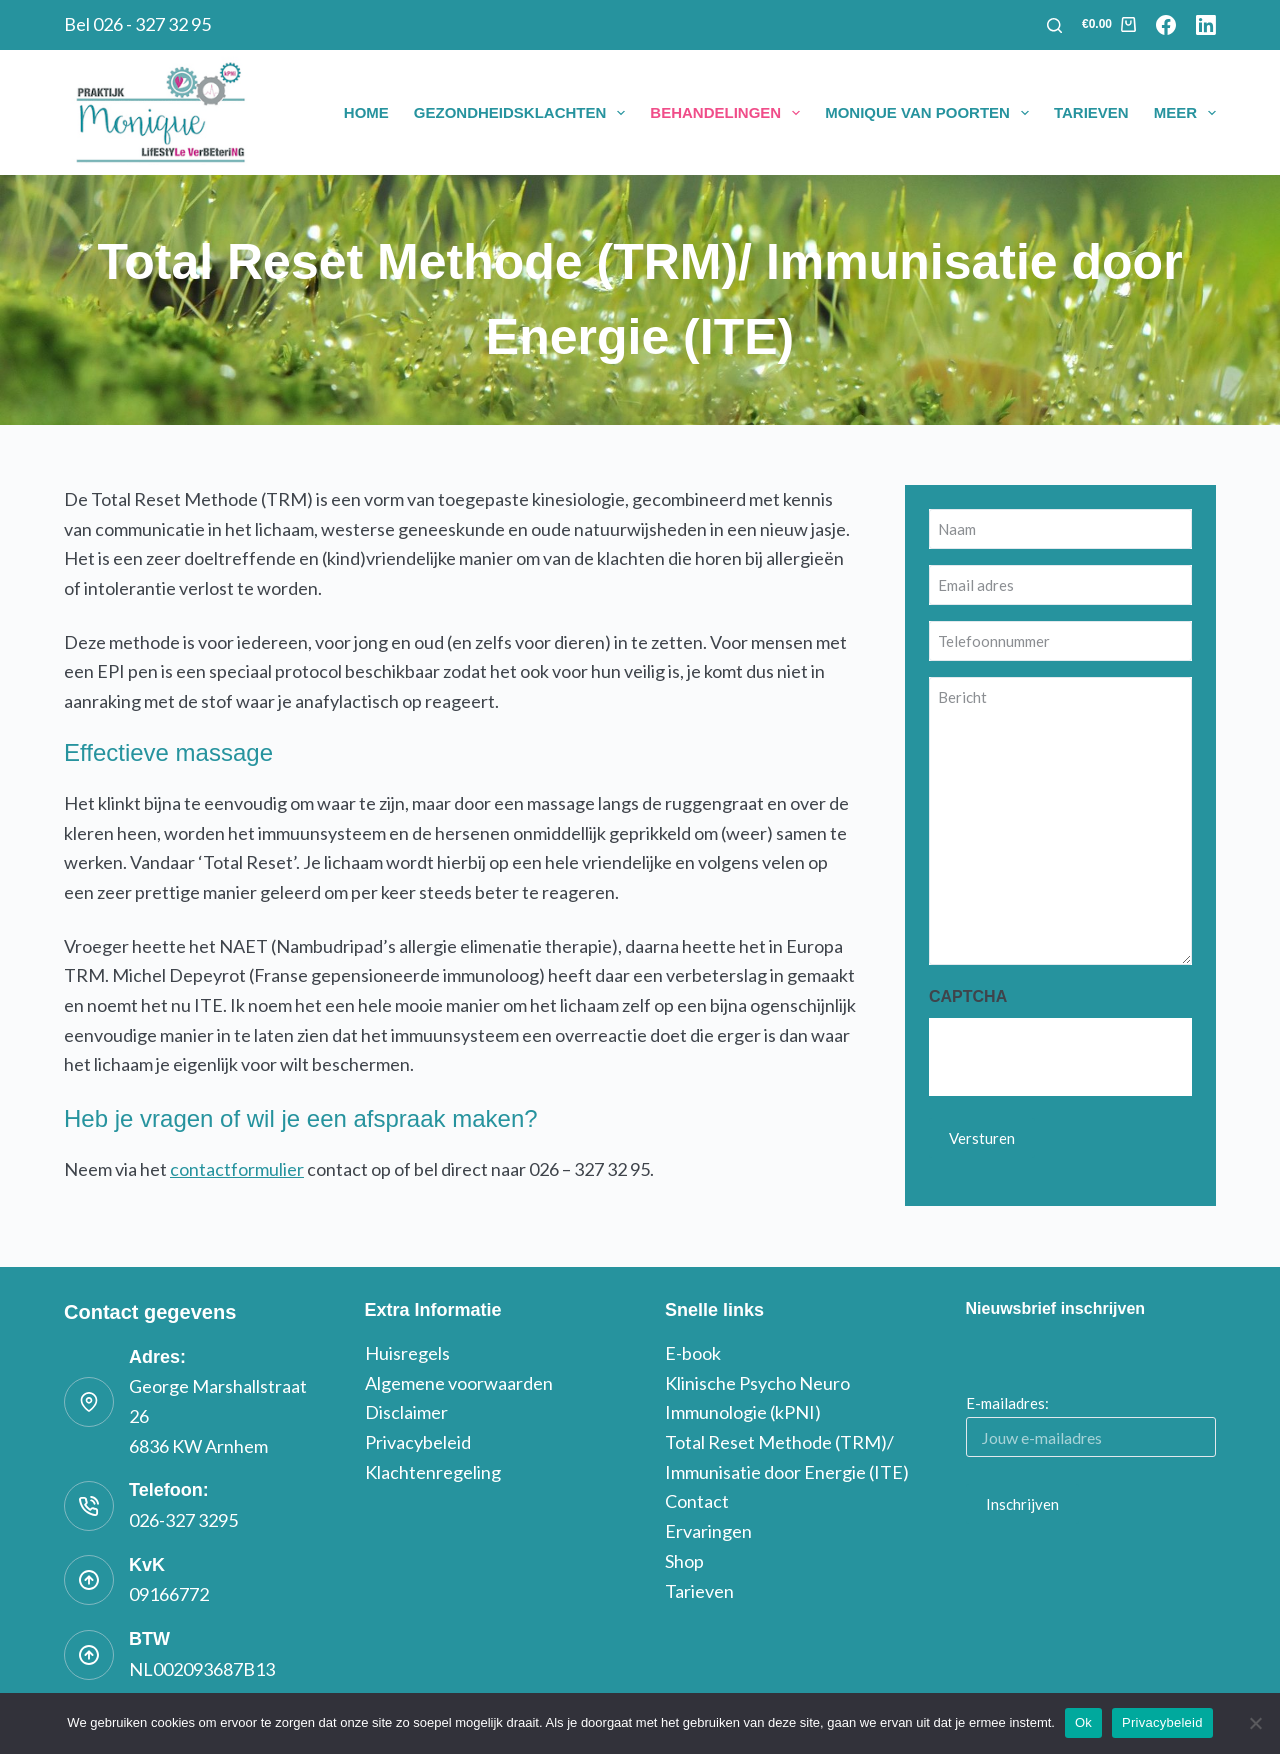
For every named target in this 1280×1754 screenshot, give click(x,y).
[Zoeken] (1054, 25)
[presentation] (1081, 1057)
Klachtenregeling (433, 1472)
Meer (1185, 113)
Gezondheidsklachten (524, 113)
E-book (693, 1353)
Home (366, 112)
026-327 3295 (183, 1520)
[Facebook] (1166, 25)
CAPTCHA (968, 996)
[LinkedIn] (1206, 25)
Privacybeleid (418, 1442)
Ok (1083, 1722)
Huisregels (407, 1353)
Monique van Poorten (931, 113)
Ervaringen (708, 1531)
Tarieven (1091, 112)
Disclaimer (406, 1412)
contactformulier (237, 1169)
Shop (684, 1561)
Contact (697, 1501)
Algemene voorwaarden (459, 1383)
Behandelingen (729, 113)
